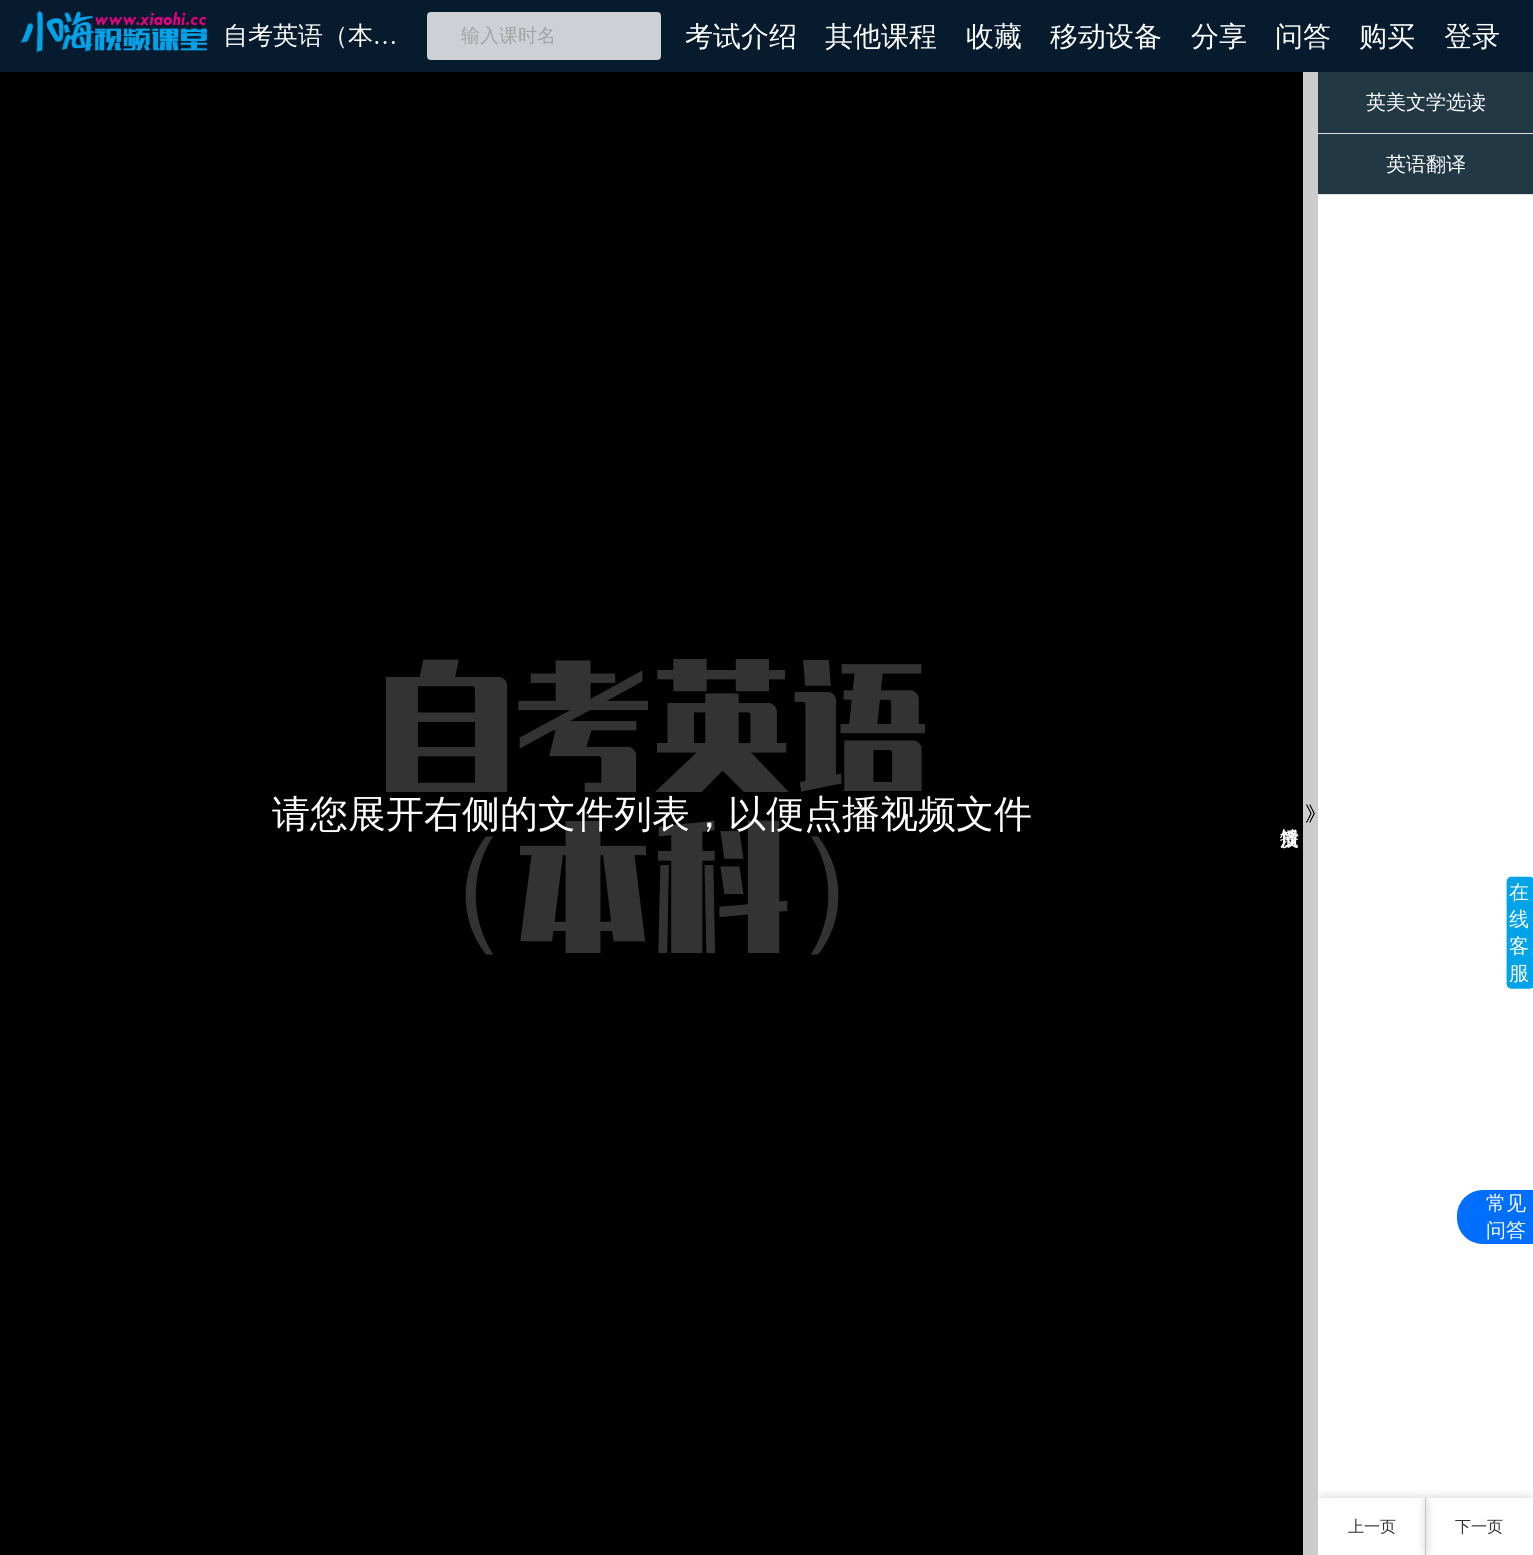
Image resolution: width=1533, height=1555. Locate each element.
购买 (1387, 36)
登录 (1472, 36)
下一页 (1479, 1526)
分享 (1219, 36)
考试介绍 (741, 36)
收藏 (994, 36)
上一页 (1372, 1526)
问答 (1303, 36)
